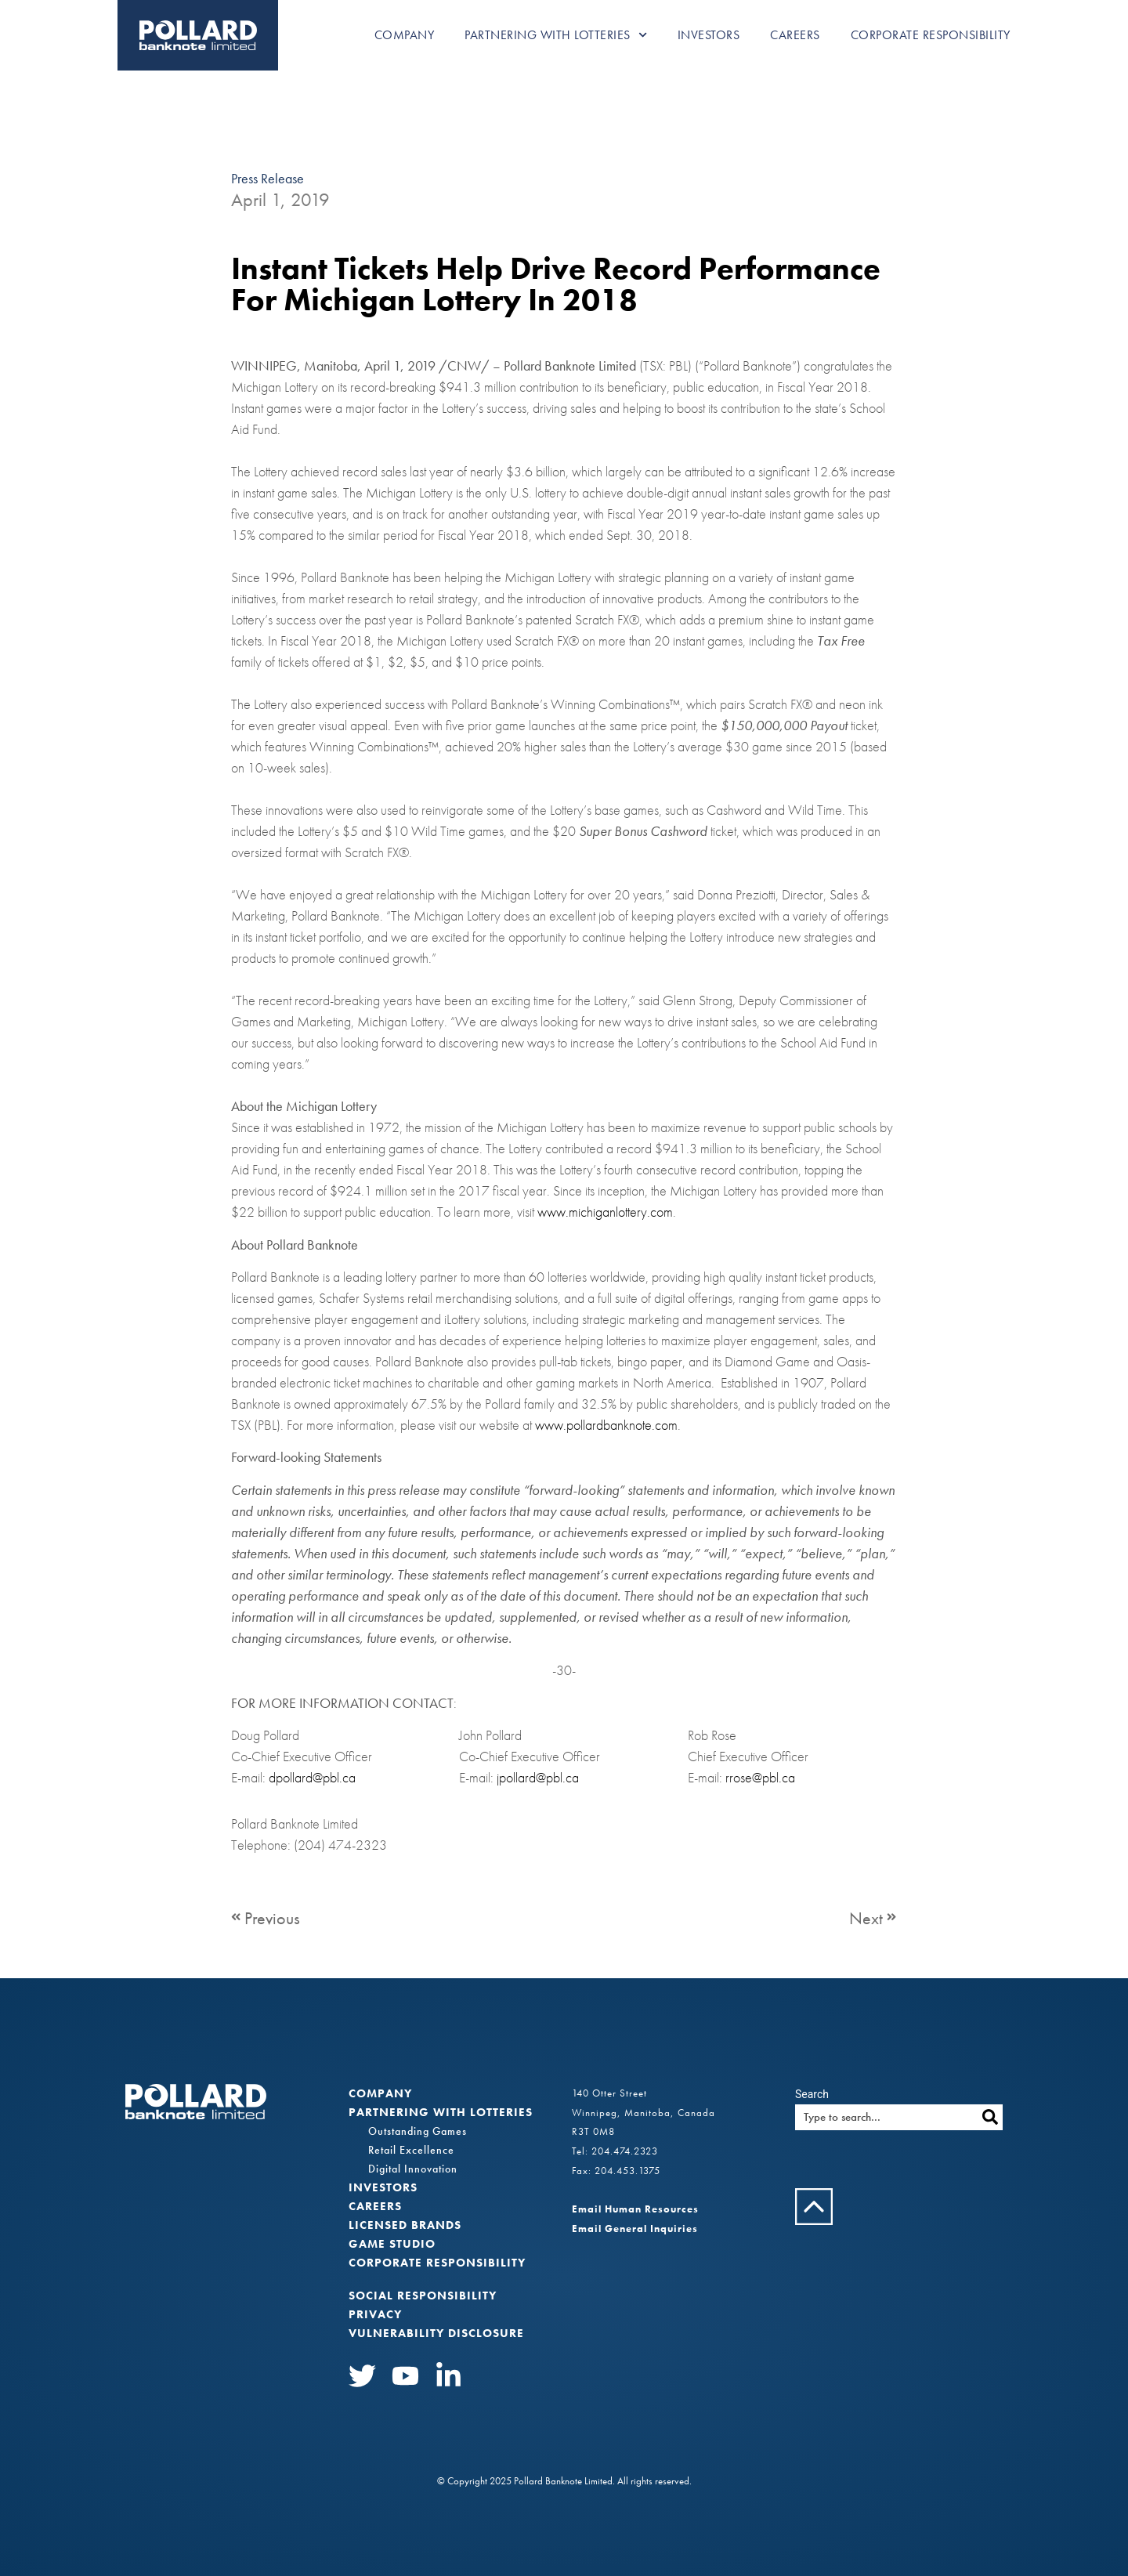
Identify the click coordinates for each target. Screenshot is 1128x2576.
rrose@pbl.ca (760, 1777)
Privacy (375, 2314)
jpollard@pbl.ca (538, 1777)
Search (812, 2094)
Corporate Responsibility (930, 35)
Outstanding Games (417, 2131)
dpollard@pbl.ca (312, 1777)
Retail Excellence (411, 2150)
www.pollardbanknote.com (606, 1425)
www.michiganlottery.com (605, 1212)
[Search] (990, 2117)
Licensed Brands (405, 2225)
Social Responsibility (423, 2295)
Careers (795, 35)
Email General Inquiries (635, 2228)
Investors (709, 35)
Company (404, 35)
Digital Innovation (412, 2169)
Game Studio (392, 2244)
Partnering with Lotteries (556, 35)
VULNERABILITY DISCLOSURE (436, 2333)
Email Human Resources (635, 2209)
